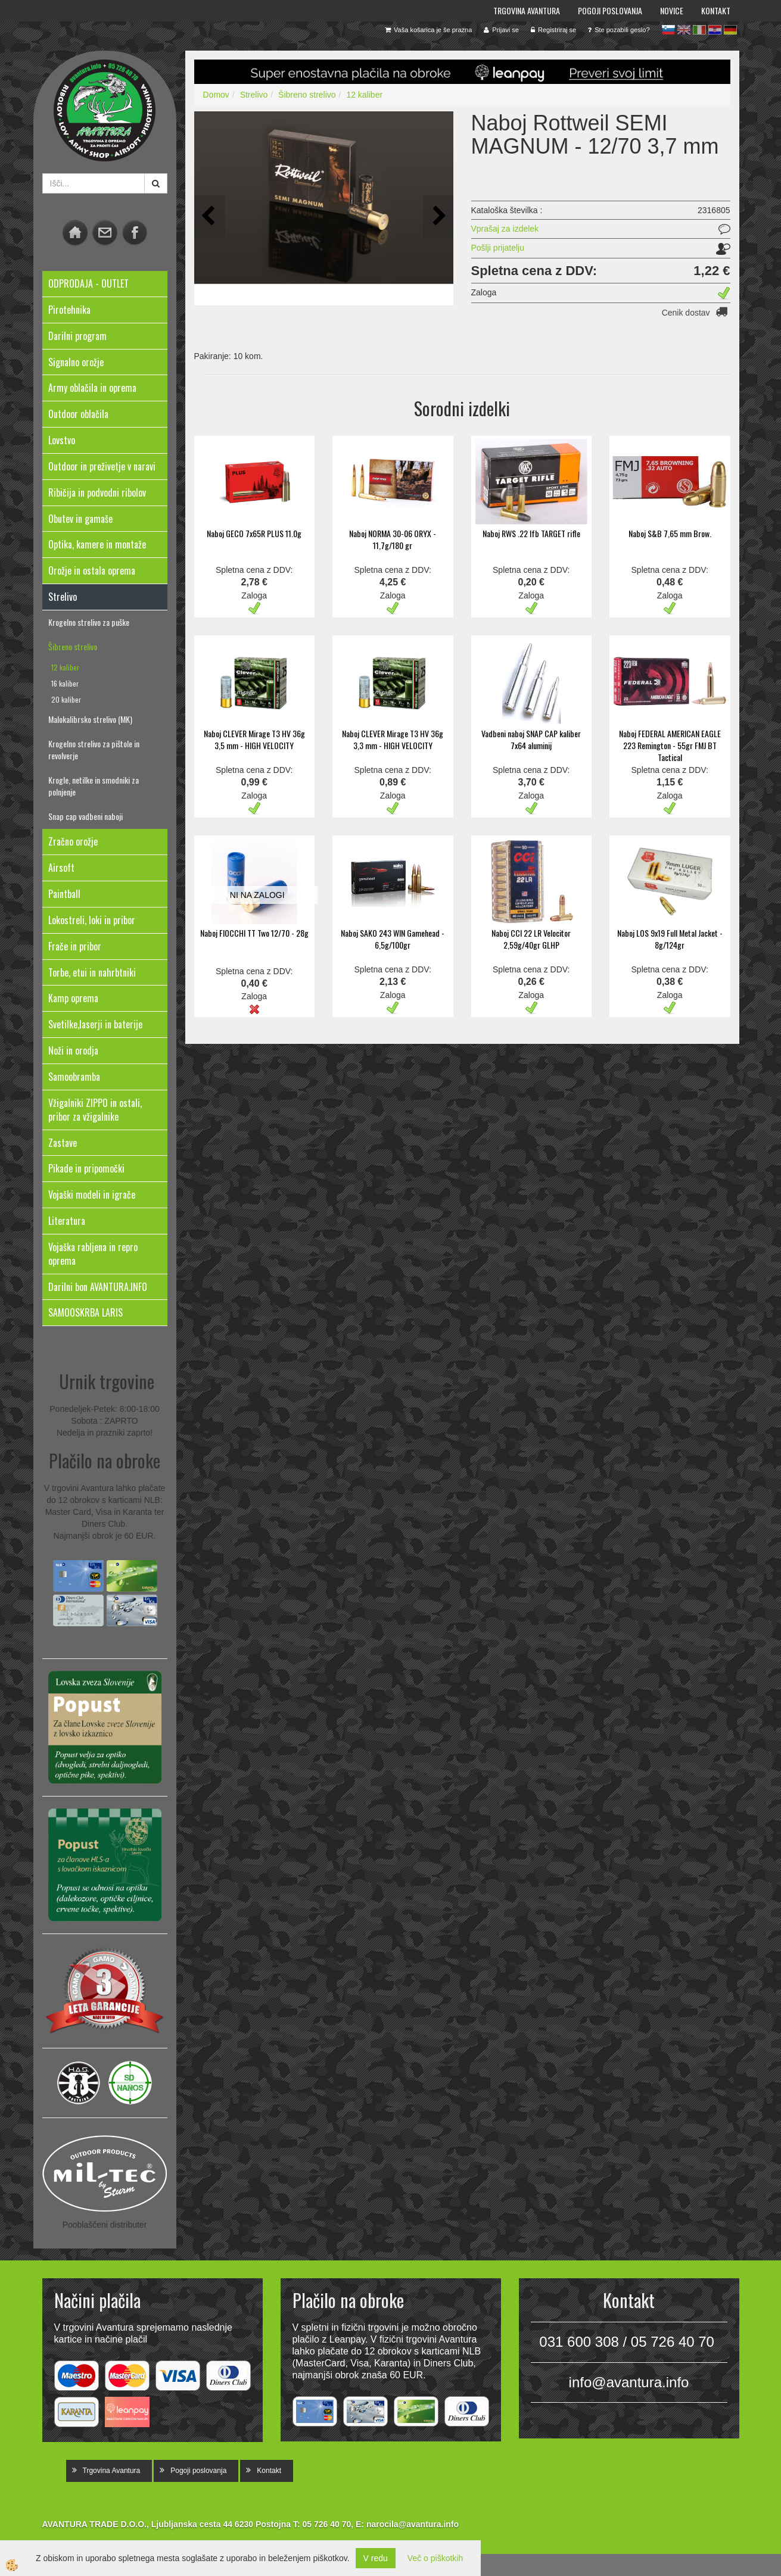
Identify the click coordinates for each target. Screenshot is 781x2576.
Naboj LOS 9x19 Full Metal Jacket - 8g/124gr (670, 939)
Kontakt (715, 10)
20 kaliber (66, 699)
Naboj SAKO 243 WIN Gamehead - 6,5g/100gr (392, 939)
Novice (671, 10)
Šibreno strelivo (72, 646)
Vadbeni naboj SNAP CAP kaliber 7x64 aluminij (531, 739)
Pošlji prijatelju (497, 247)
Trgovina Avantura (526, 10)
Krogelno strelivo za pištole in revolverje (93, 749)
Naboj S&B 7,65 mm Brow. (669, 533)
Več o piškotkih (435, 2558)
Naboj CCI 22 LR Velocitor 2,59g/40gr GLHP (531, 939)
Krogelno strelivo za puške (88, 622)
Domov (216, 94)
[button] (438, 216)
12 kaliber (65, 667)
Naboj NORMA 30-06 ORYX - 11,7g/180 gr (392, 539)
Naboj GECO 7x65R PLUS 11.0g (254, 533)
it (699, 30)
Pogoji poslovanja (610, 10)
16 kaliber (65, 683)
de (730, 30)
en (683, 30)
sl (668, 30)
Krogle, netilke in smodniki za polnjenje (93, 786)
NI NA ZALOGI (257, 895)
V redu (375, 2558)
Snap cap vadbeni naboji (85, 816)
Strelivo (254, 94)
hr (714, 30)
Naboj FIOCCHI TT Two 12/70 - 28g (254, 933)
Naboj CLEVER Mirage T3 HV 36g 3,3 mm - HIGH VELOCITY (392, 739)
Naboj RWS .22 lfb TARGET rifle (531, 533)
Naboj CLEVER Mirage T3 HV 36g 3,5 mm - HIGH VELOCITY (254, 739)
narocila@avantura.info (412, 2524)
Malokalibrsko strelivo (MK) (90, 719)
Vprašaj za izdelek (505, 228)
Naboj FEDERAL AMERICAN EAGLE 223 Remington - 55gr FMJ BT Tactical (670, 745)
